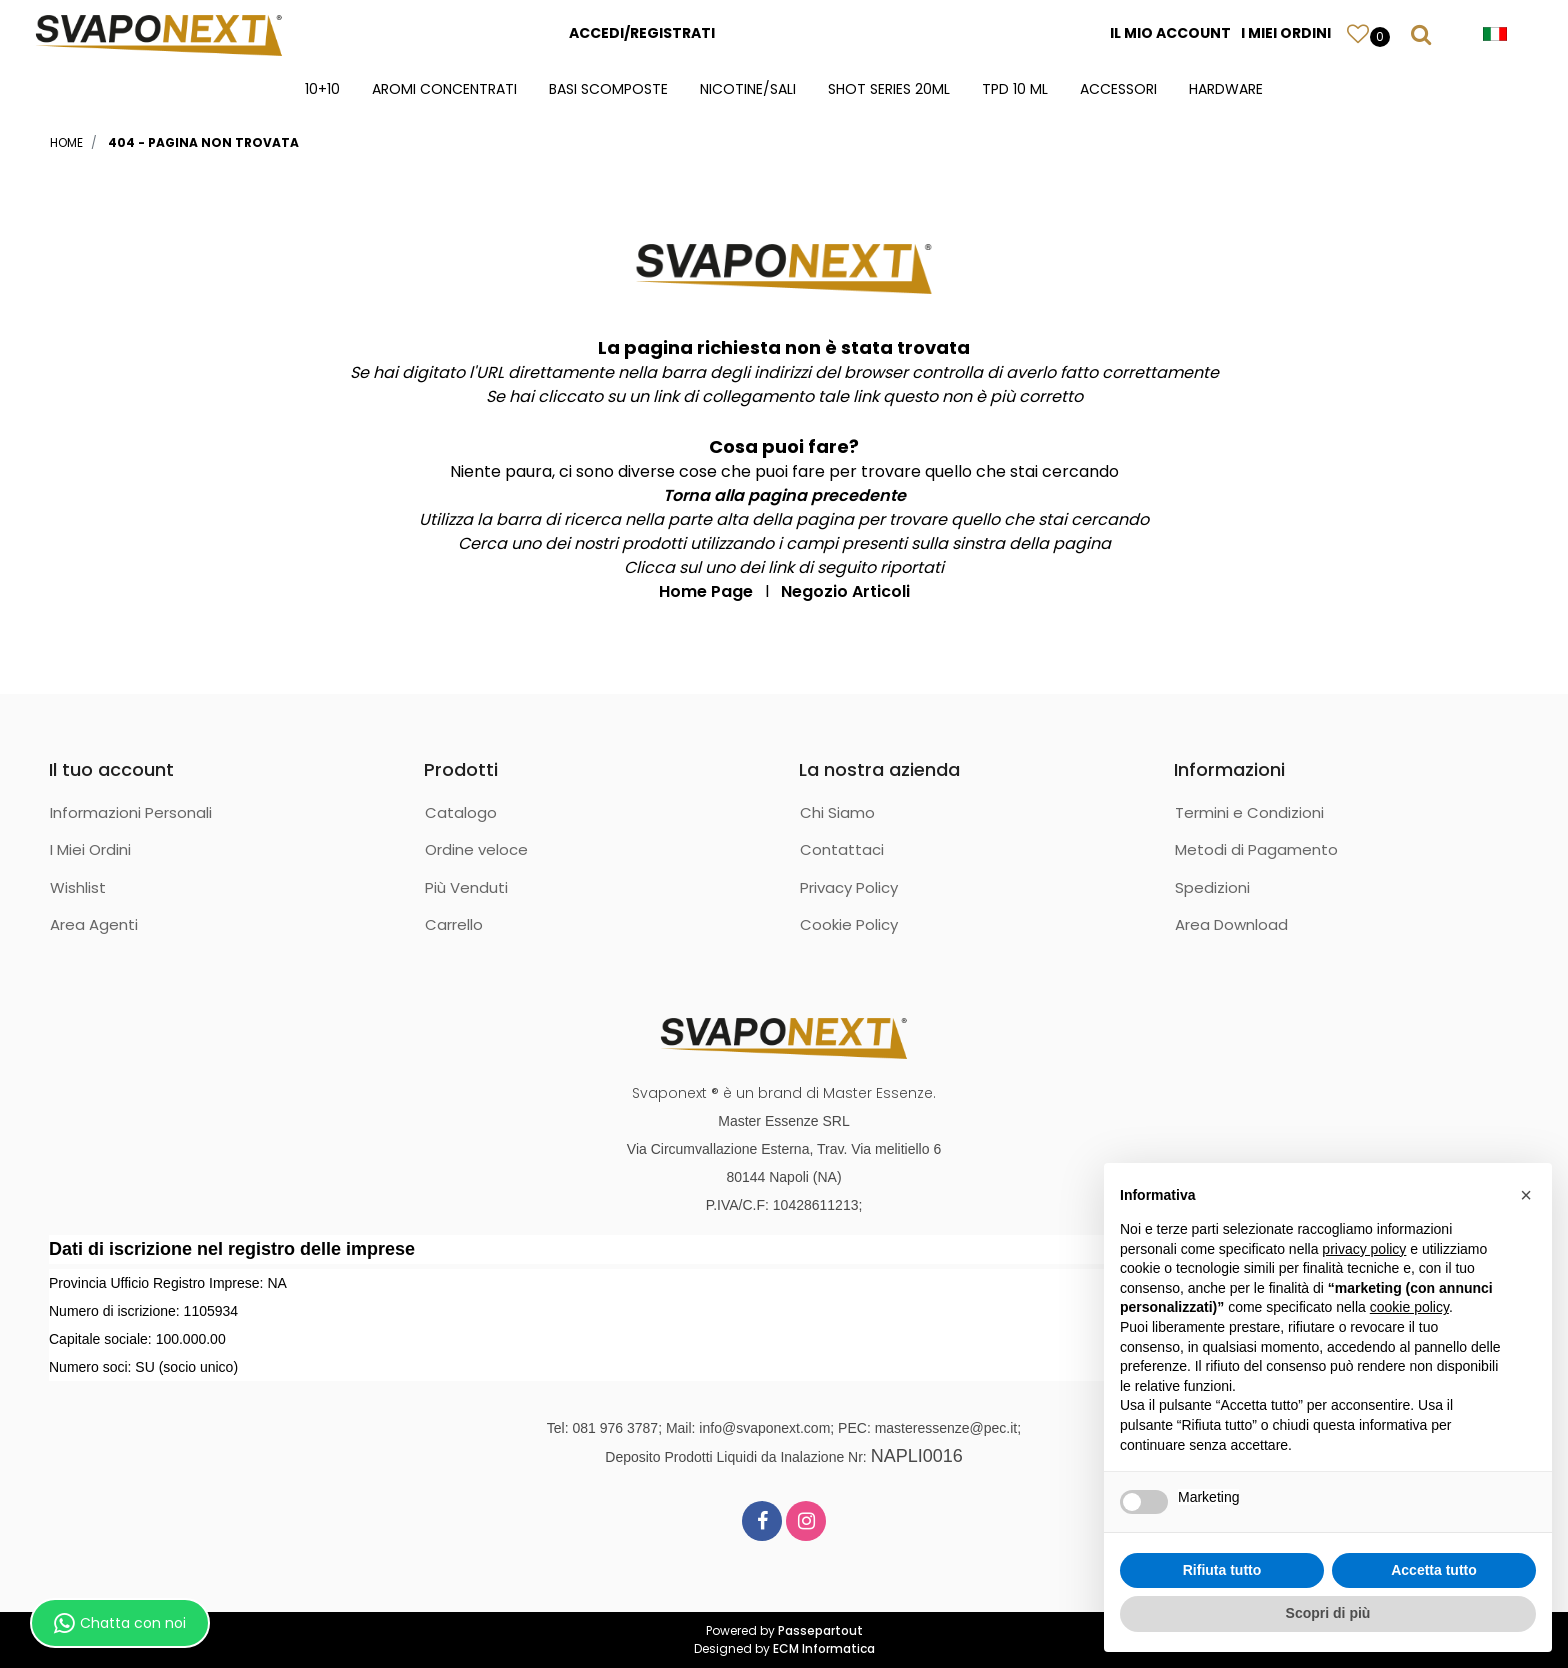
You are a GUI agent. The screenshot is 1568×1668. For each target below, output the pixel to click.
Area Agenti (94, 924)
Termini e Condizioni (1249, 812)
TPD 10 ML (1015, 89)
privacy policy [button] (1364, 1249)
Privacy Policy (849, 887)
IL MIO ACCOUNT (1170, 33)
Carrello (454, 924)
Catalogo (461, 812)
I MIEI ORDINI (1286, 33)
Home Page (706, 591)
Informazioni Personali (131, 812)
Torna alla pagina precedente (784, 495)
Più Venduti (466, 887)
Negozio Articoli (845, 591)
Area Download (1231, 924)
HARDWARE (1226, 89)
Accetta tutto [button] (1434, 1570)
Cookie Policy (849, 924)
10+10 (322, 89)
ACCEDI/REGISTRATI (642, 33)
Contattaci (842, 849)
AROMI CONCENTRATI (444, 89)
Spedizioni (1212, 887)
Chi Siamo (837, 812)
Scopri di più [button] (1328, 1613)
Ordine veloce (476, 849)
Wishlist (78, 887)
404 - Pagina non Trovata (203, 142)
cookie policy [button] (1409, 1307)
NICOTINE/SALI (748, 89)
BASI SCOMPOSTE (608, 89)
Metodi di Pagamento (1256, 849)
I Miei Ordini (90, 849)
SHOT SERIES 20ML (889, 89)
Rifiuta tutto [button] (1222, 1570)
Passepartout (820, 1630)
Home (66, 142)
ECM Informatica (824, 1648)
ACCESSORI (1118, 89)
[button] (1358, 33)
